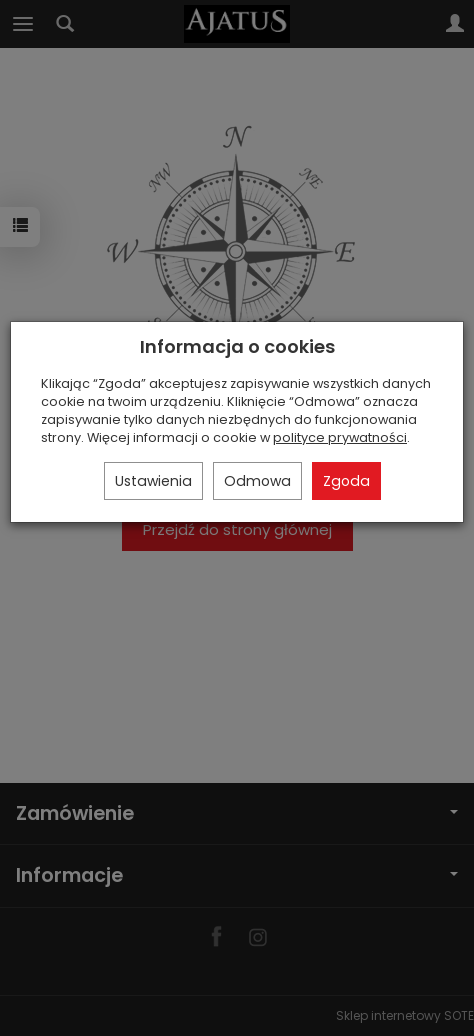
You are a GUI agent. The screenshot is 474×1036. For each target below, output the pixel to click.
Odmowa (257, 481)
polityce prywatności (340, 437)
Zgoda (346, 481)
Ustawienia (153, 481)
